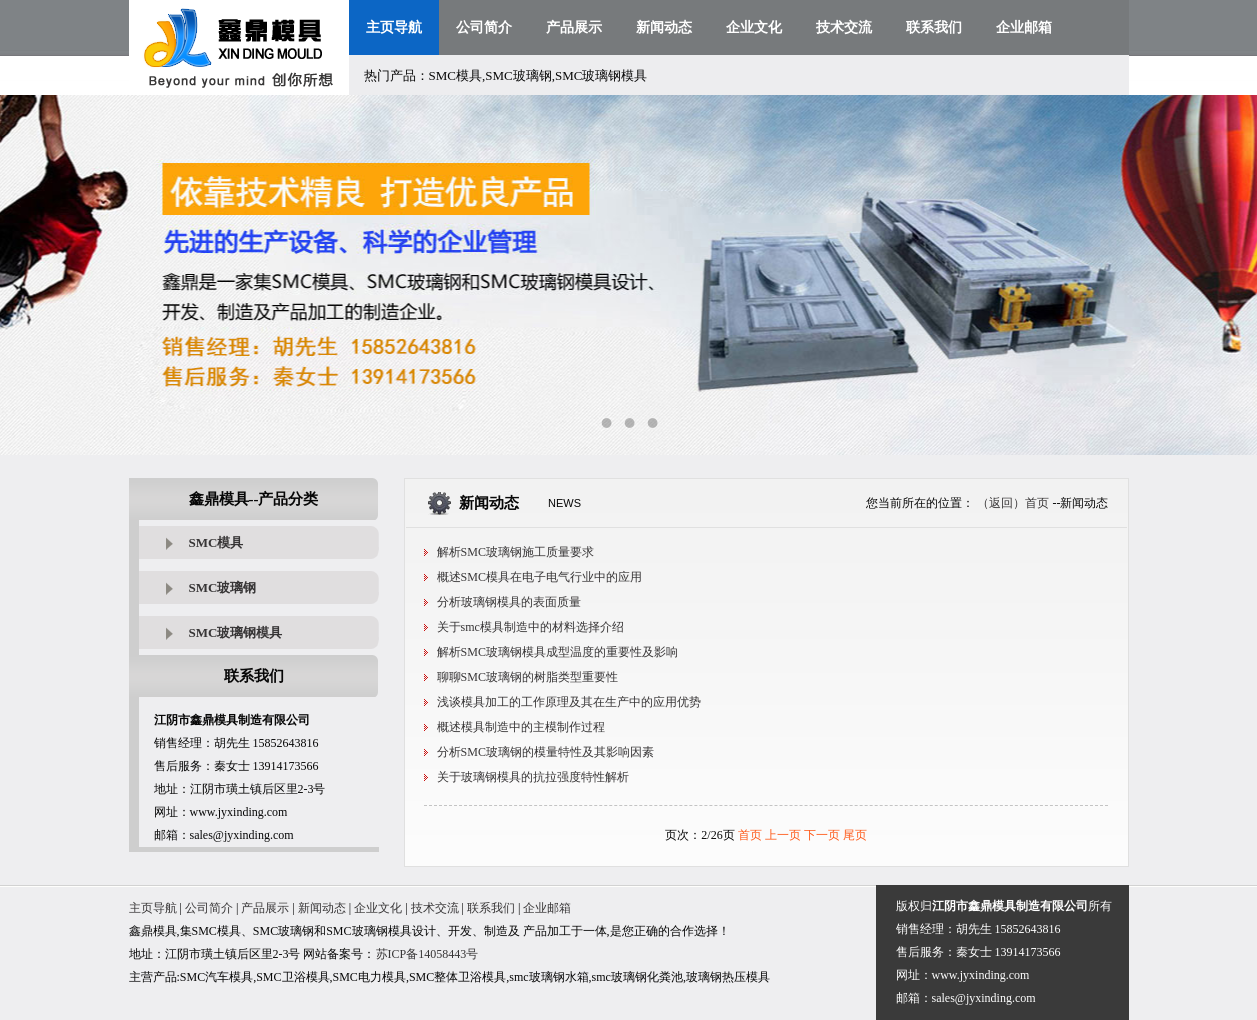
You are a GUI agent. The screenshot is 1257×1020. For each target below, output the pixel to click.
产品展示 (574, 27)
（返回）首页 (1013, 503)
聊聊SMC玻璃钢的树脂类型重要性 (527, 677)
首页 (750, 835)
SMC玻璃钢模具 (236, 632)
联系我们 (934, 27)
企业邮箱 (1024, 27)
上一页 (783, 835)
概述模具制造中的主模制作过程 (521, 727)
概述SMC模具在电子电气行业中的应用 (539, 577)
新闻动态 (664, 27)
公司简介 (484, 27)
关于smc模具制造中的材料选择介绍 (530, 627)
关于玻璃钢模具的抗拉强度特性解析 (533, 777)
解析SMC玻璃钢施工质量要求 (515, 552)
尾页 (855, 835)
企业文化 (754, 27)
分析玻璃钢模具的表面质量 (509, 602)
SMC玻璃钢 (223, 587)
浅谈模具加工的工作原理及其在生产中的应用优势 (569, 702)
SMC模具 (216, 542)
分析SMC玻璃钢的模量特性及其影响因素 (545, 752)
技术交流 (844, 27)
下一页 (822, 835)
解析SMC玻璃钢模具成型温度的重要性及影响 (557, 652)
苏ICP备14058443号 (427, 954)
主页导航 (394, 27)
